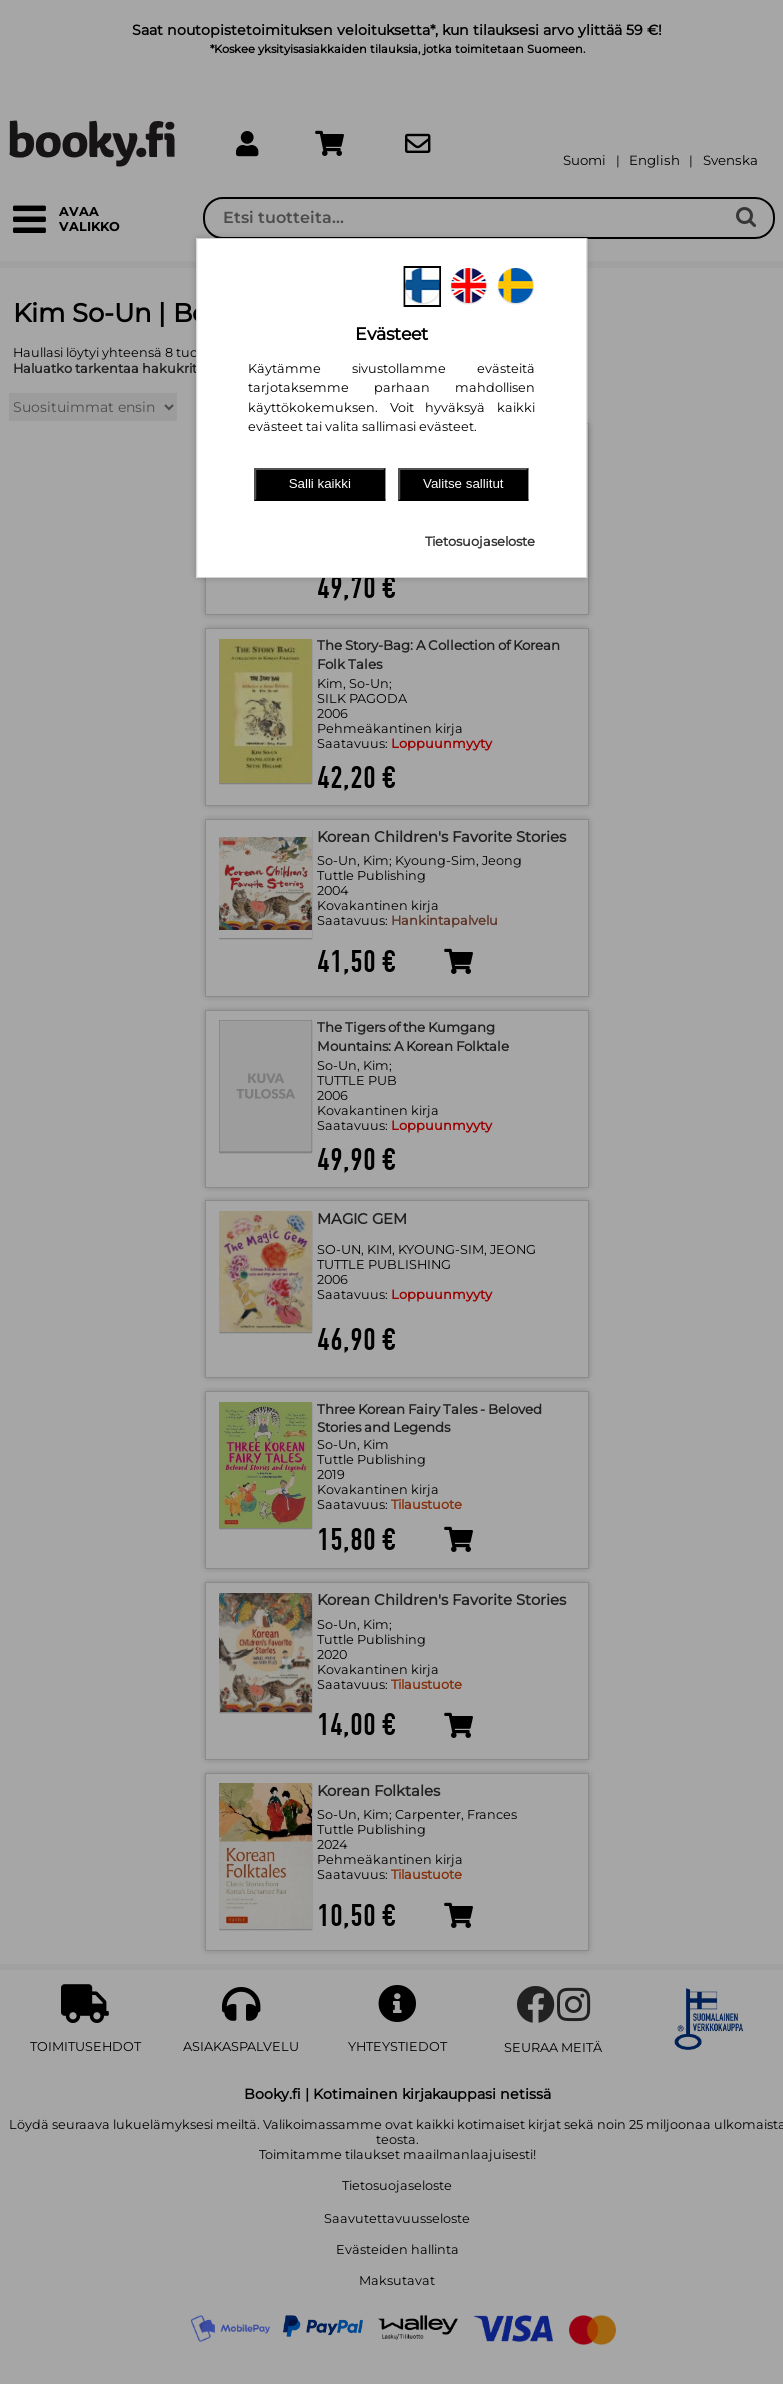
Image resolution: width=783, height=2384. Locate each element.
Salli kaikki (320, 483)
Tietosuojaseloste (480, 541)
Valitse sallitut (463, 483)
